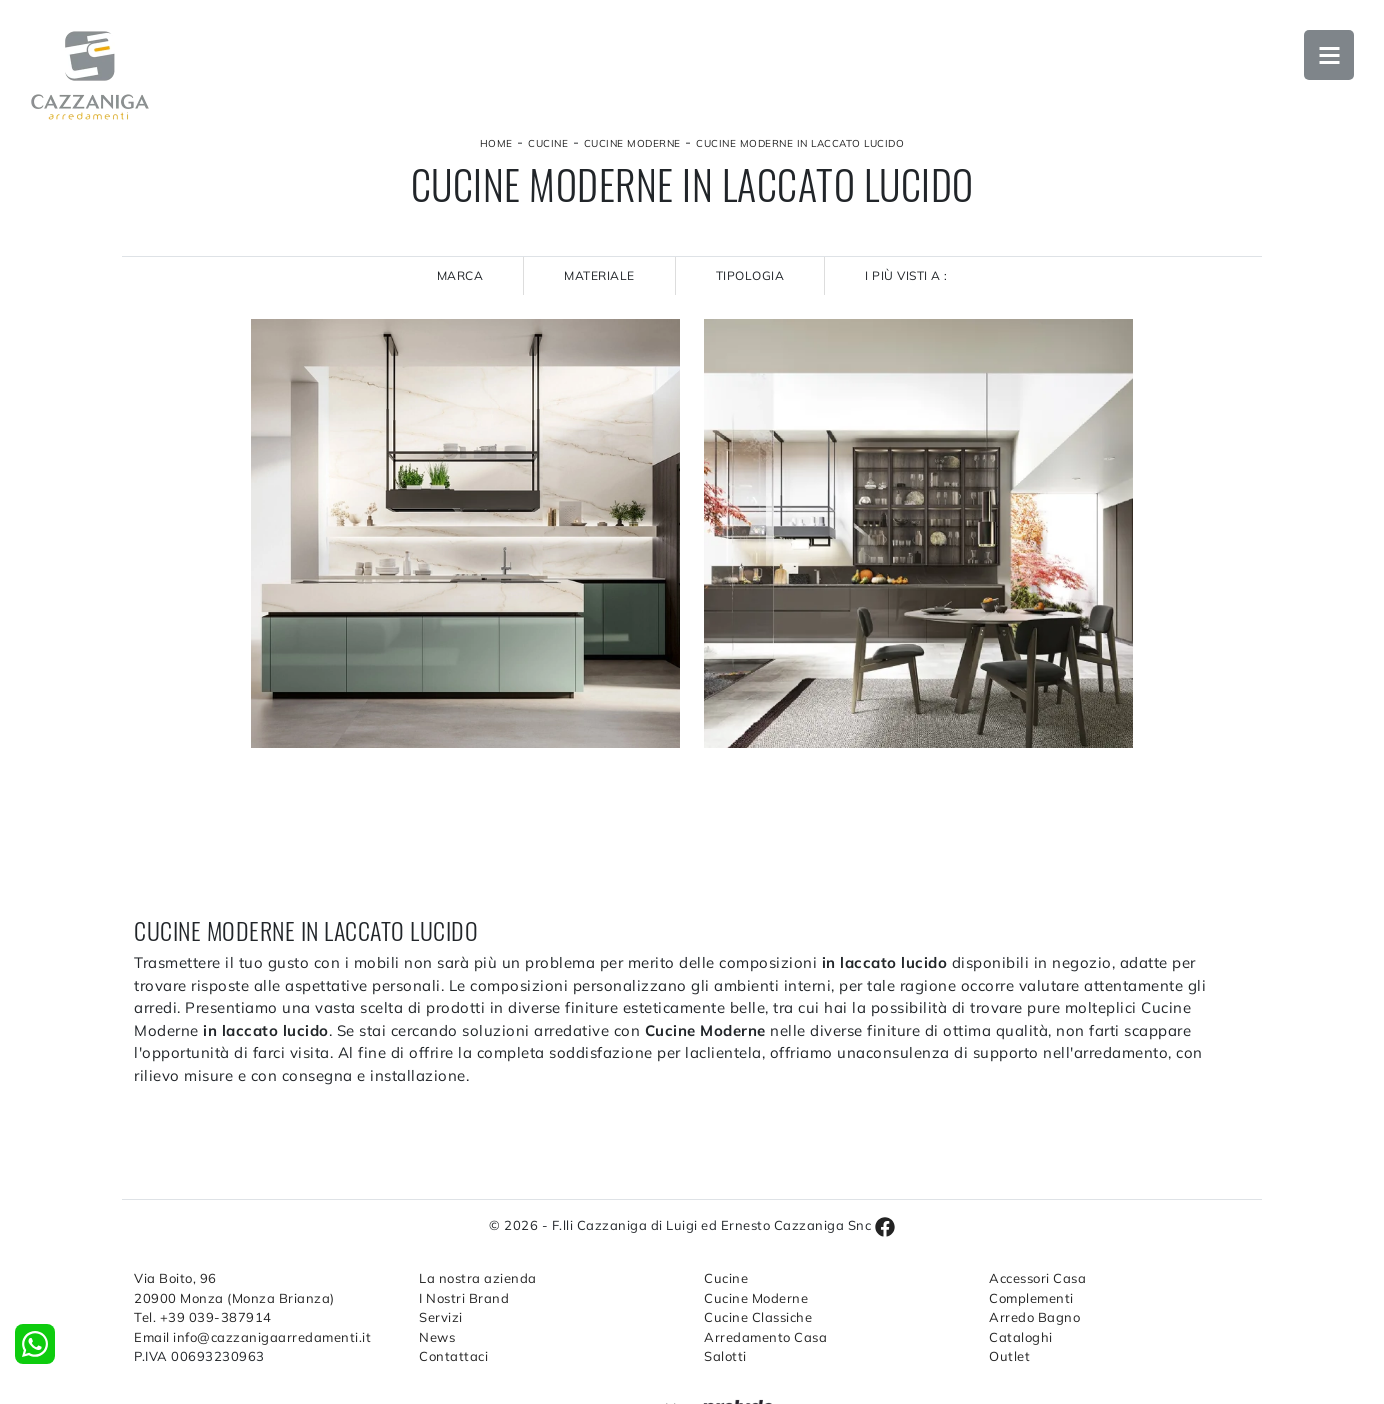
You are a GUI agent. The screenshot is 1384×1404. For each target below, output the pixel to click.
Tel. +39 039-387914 (203, 1317)
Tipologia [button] (750, 275)
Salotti (725, 1356)
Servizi (441, 1317)
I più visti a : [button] (906, 275)
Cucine (548, 143)
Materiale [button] (599, 275)
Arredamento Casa (765, 1337)
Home (496, 143)
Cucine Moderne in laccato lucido (800, 143)
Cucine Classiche (758, 1317)
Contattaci (453, 1356)
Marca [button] (460, 275)
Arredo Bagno (1034, 1317)
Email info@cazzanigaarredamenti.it (252, 1337)
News (437, 1337)
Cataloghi (1021, 1337)
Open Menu (1329, 55)
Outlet (1009, 1356)
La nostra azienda (478, 1278)
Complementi (1031, 1298)
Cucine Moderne (632, 143)
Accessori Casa (1037, 1278)
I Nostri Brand (464, 1298)
